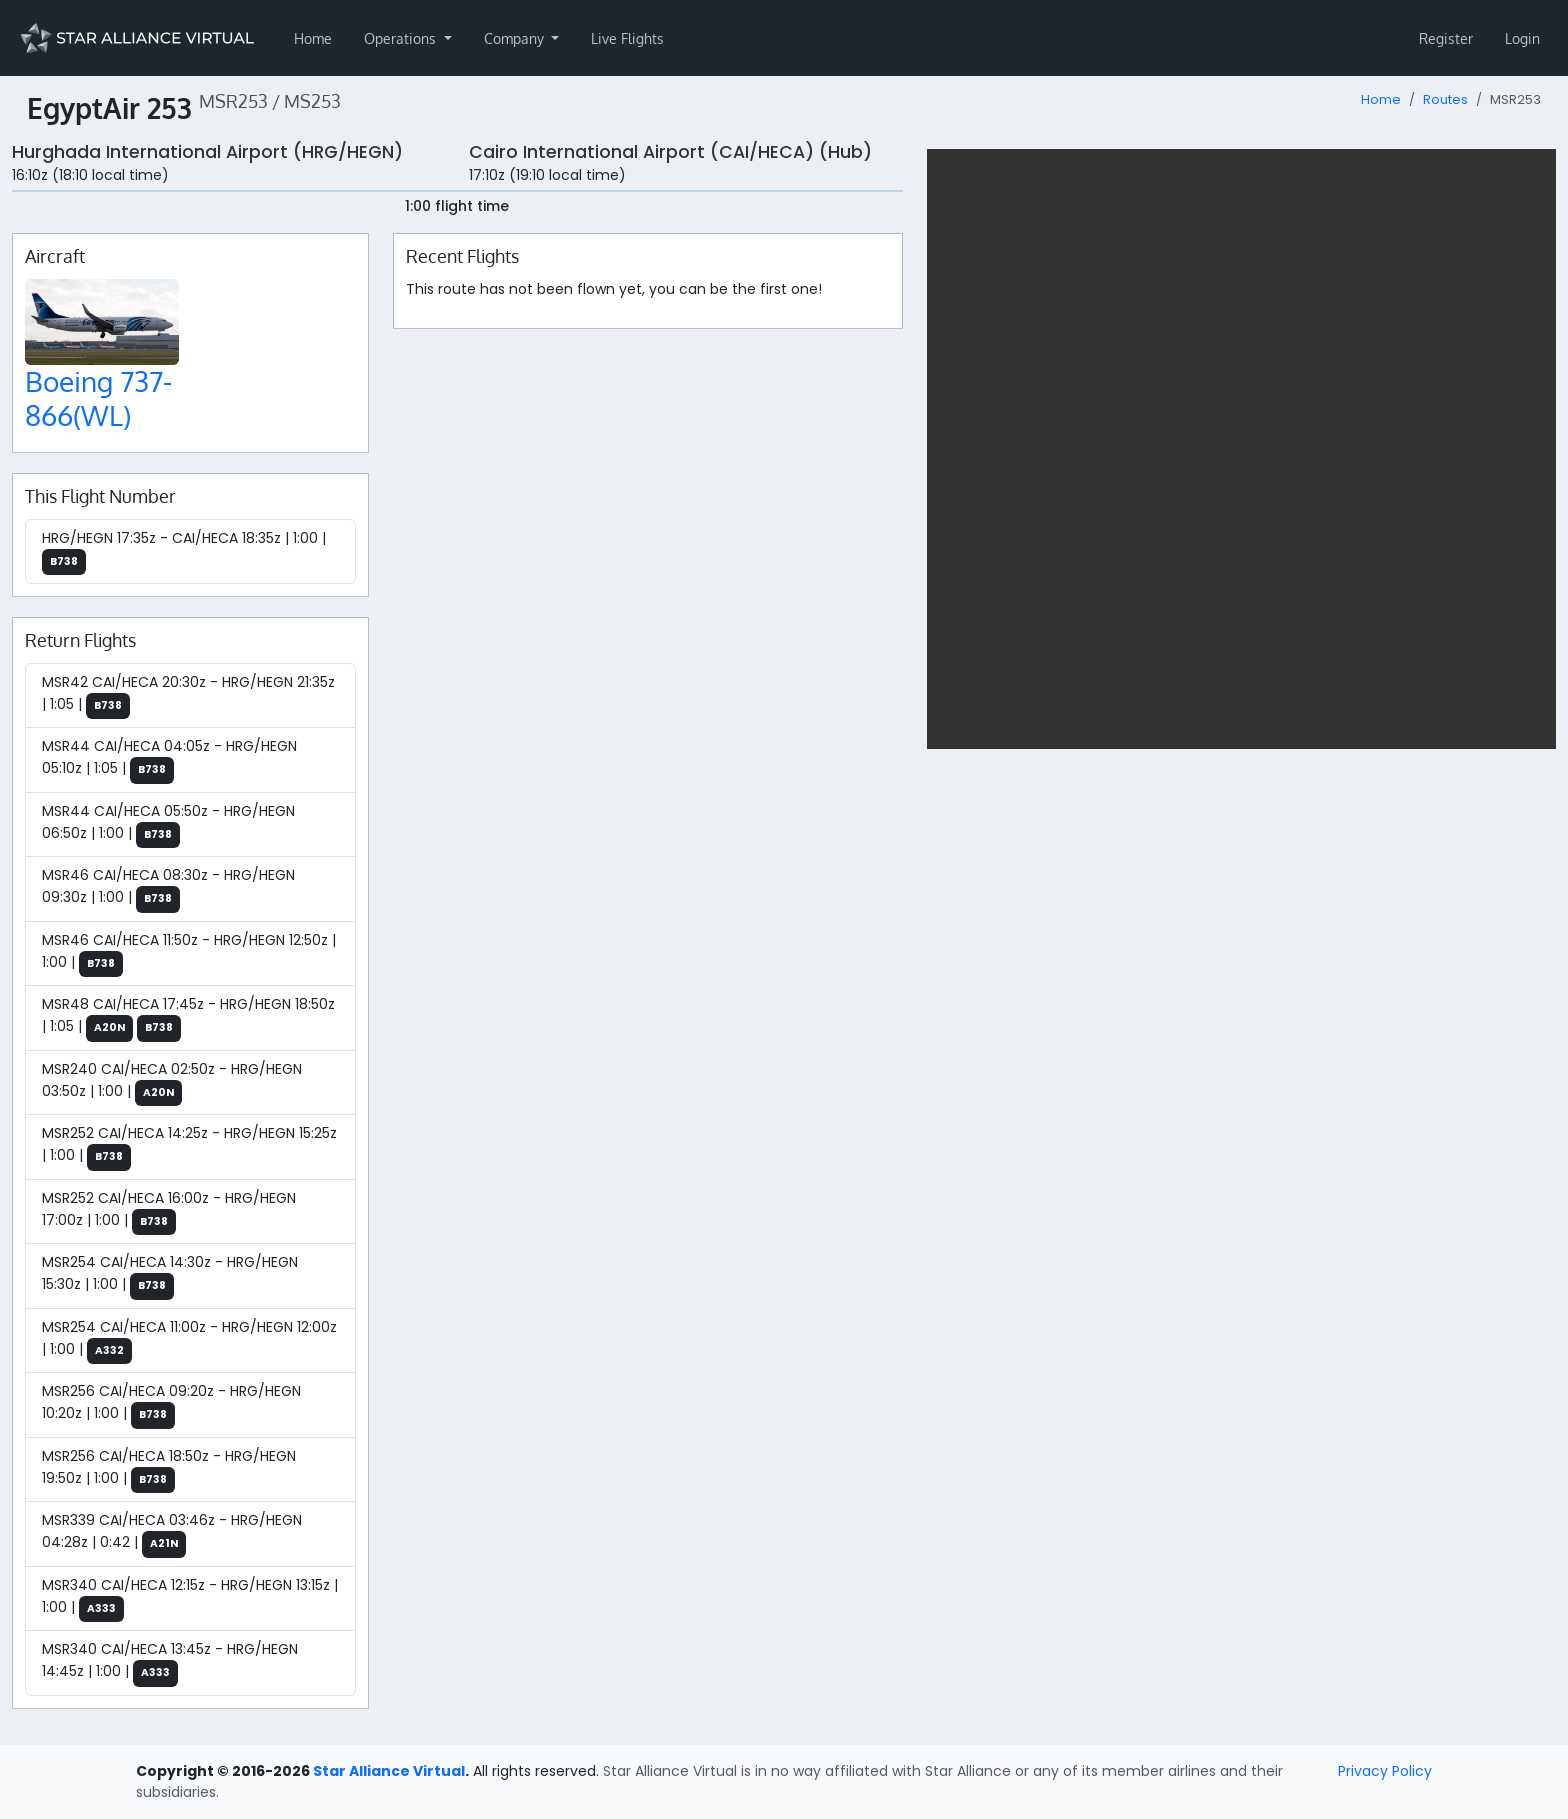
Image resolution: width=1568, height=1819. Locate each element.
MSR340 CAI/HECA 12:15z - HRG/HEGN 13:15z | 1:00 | (190, 1599)
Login (1522, 38)
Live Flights (627, 38)
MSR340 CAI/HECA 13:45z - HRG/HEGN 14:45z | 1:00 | (170, 1663)
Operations (402, 38)
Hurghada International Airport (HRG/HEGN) (207, 152)
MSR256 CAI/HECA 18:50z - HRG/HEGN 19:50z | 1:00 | (169, 1470)
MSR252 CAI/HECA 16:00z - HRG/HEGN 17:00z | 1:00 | (169, 1212)
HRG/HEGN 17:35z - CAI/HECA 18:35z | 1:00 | (184, 552)
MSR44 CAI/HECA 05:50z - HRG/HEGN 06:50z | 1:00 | (168, 825)
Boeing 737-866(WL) (98, 398)
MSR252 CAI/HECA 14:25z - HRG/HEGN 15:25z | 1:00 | (189, 1147)
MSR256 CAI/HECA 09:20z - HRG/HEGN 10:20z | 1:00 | (171, 1405)
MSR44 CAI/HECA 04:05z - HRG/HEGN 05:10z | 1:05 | (169, 760)
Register (1446, 38)
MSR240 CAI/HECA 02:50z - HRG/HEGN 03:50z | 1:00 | (172, 1083)
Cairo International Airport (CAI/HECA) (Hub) (670, 152)
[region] (1241, 449)
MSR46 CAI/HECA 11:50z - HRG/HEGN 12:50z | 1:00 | (189, 954)
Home (313, 38)
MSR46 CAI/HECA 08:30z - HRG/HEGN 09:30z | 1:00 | (168, 889)
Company (516, 38)
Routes (1445, 99)
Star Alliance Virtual (389, 1771)
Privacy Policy (1385, 1771)
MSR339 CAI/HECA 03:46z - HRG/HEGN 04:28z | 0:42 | (172, 1534)
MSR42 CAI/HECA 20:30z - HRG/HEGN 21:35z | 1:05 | (188, 696)
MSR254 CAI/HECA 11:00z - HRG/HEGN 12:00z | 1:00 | (189, 1341)
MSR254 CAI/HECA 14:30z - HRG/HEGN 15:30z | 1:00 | (170, 1276)
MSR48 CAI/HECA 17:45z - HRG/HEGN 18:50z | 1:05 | (188, 1018)
